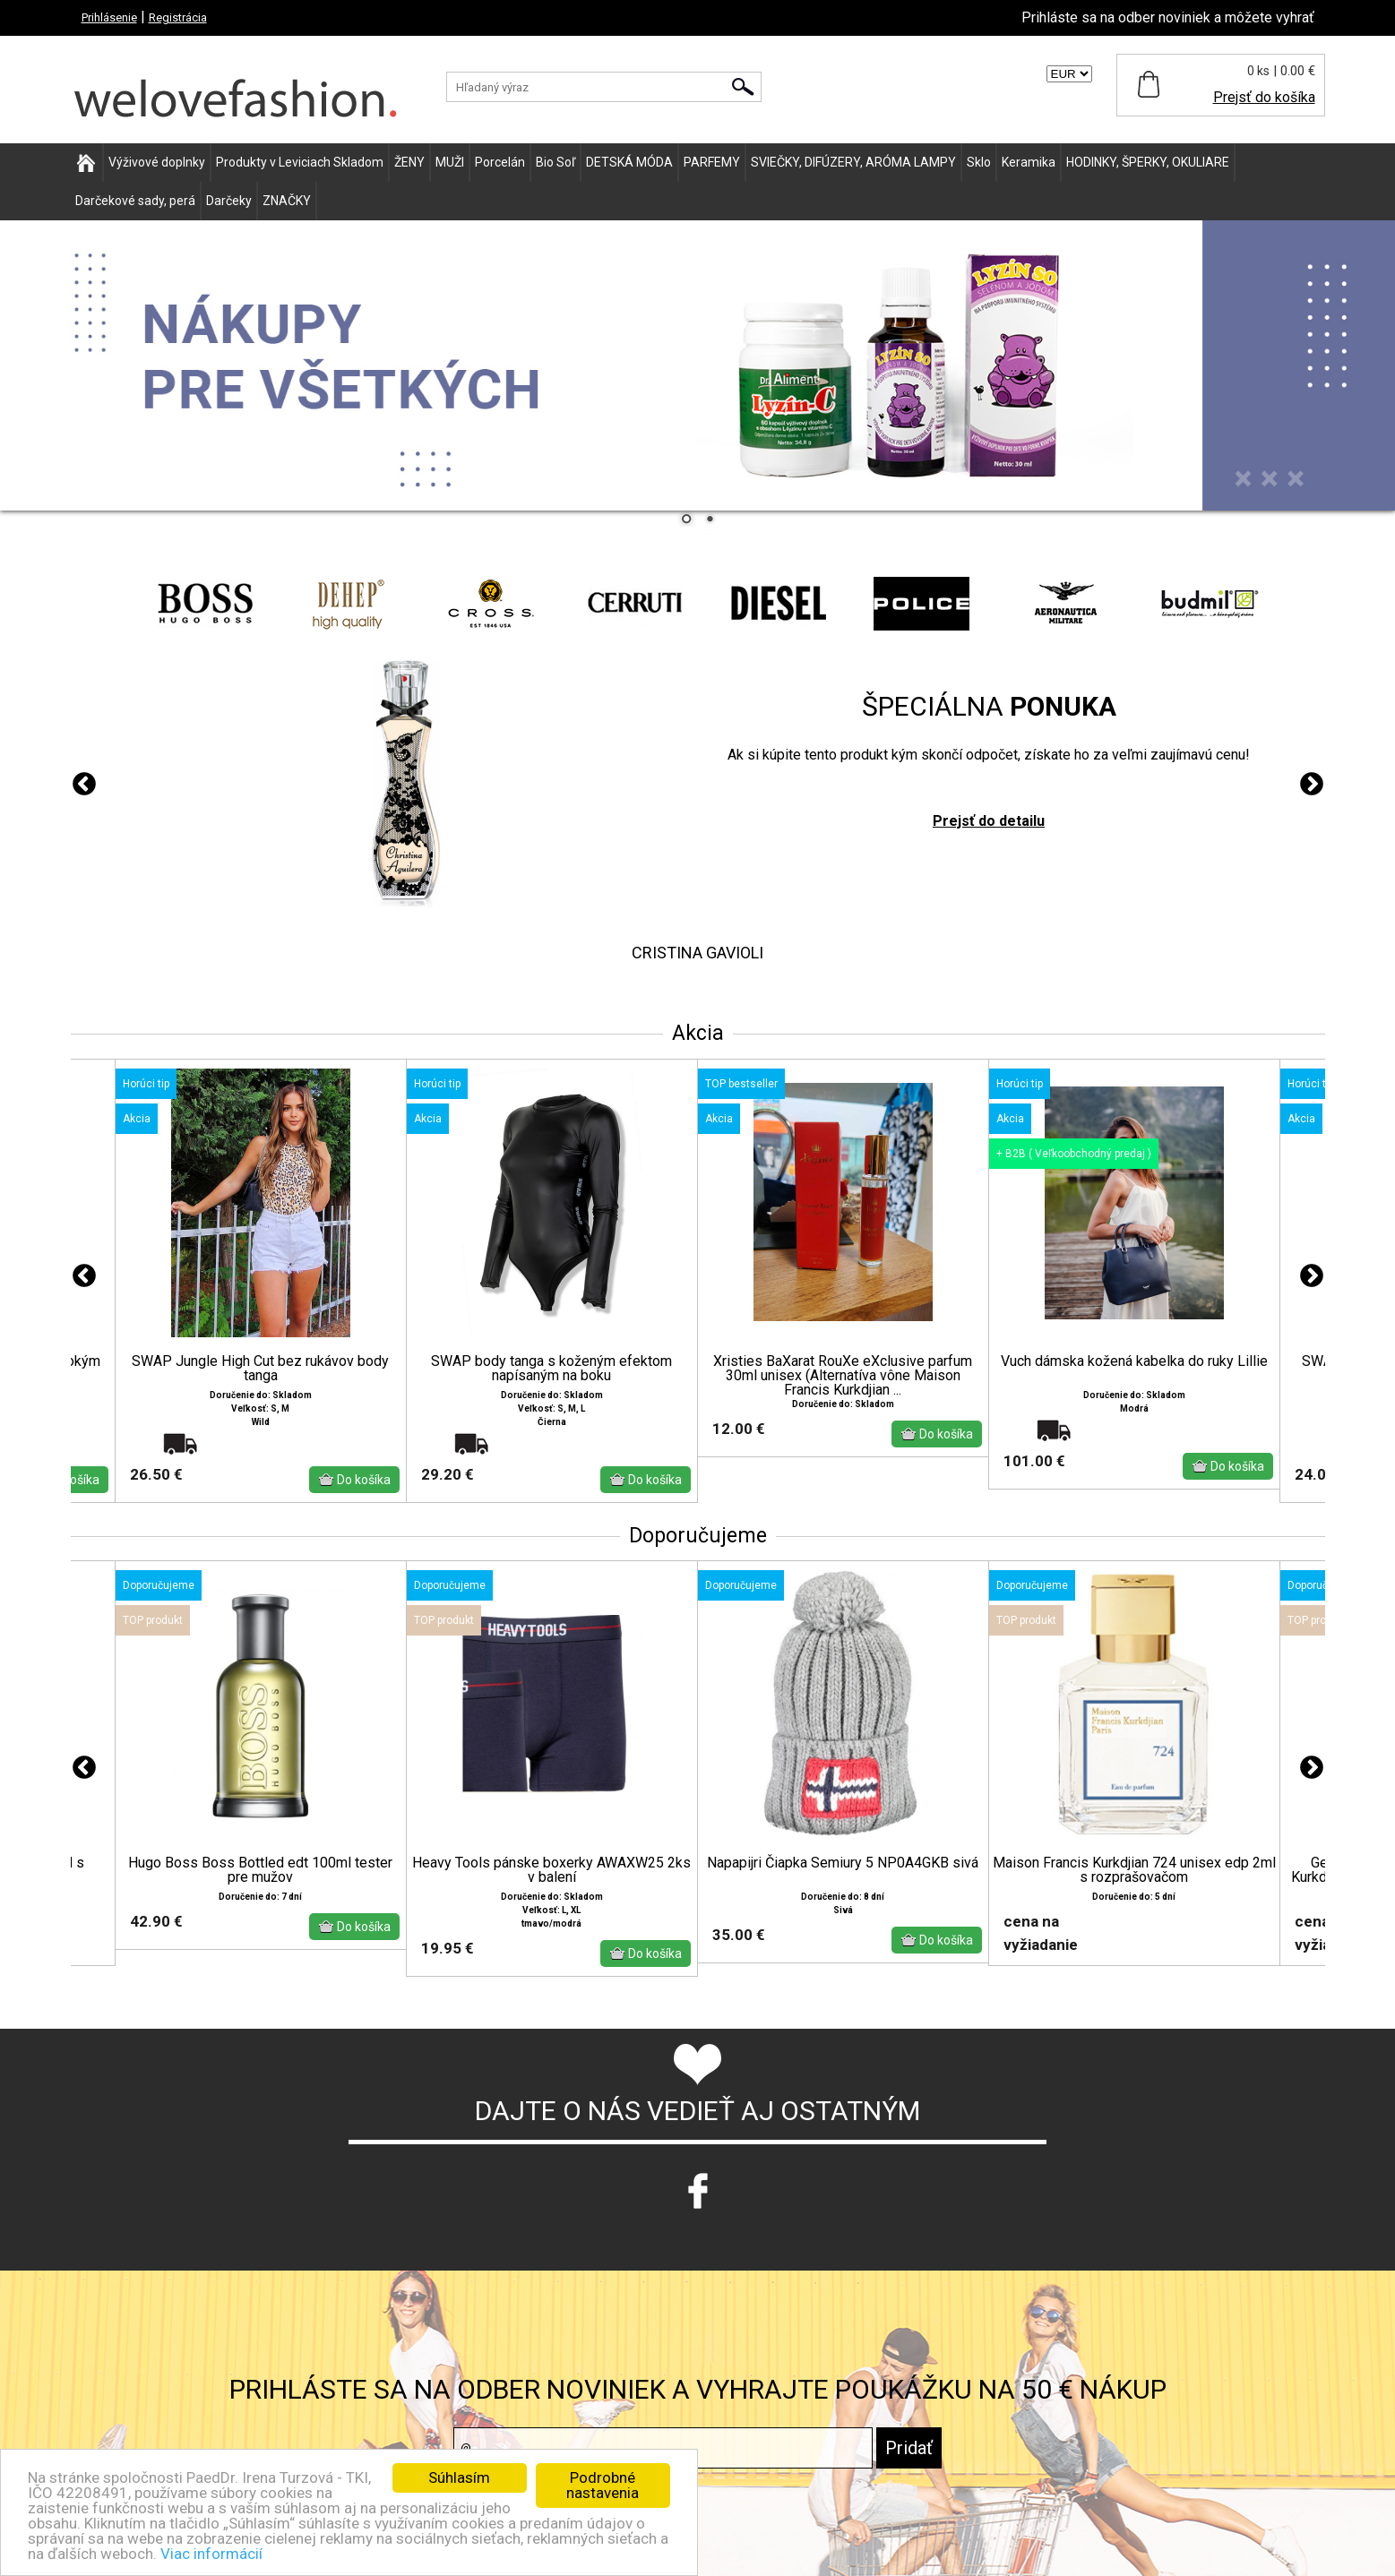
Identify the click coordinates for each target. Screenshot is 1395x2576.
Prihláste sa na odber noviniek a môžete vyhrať (1167, 17)
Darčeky (229, 200)
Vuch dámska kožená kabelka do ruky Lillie (1134, 1361)
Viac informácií (211, 2554)
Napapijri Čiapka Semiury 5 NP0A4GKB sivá (842, 1863)
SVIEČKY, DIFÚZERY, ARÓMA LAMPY (853, 162)
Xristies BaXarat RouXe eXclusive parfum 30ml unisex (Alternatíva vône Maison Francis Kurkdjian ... (842, 1375)
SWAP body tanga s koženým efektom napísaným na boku (551, 1368)
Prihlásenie (109, 17)
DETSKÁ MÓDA (629, 162)
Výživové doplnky (156, 162)
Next (1311, 784)
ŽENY (409, 162)
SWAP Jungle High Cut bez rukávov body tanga (260, 1368)
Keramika (1028, 162)
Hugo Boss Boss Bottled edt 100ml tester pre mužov (260, 1870)
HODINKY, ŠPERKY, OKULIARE (1147, 162)
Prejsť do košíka (1264, 97)
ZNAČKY (287, 200)
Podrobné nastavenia (602, 2485)
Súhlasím (459, 2477)
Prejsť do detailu (989, 820)
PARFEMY (712, 162)
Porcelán (500, 162)
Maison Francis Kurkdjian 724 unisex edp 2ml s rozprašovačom (1134, 1870)
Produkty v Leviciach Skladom (299, 162)
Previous (84, 784)
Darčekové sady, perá (135, 200)
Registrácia (178, 17)
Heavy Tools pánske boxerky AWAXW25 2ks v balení (551, 1870)
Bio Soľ (555, 162)
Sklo (979, 162)
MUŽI (449, 162)
